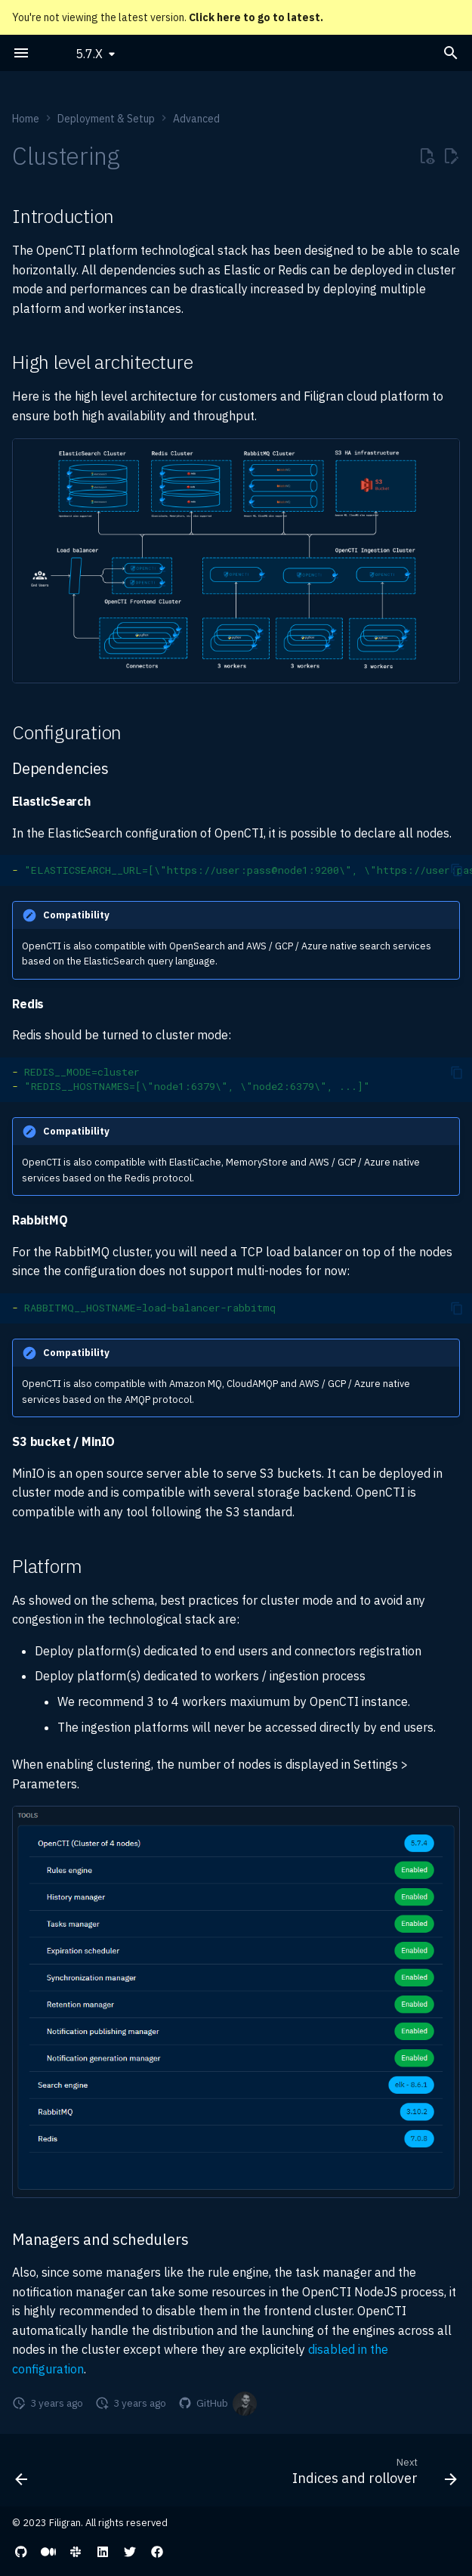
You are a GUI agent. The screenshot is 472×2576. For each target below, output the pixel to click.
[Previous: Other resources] (22, 2474)
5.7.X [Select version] (89, 53)
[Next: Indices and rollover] (372, 2474)
